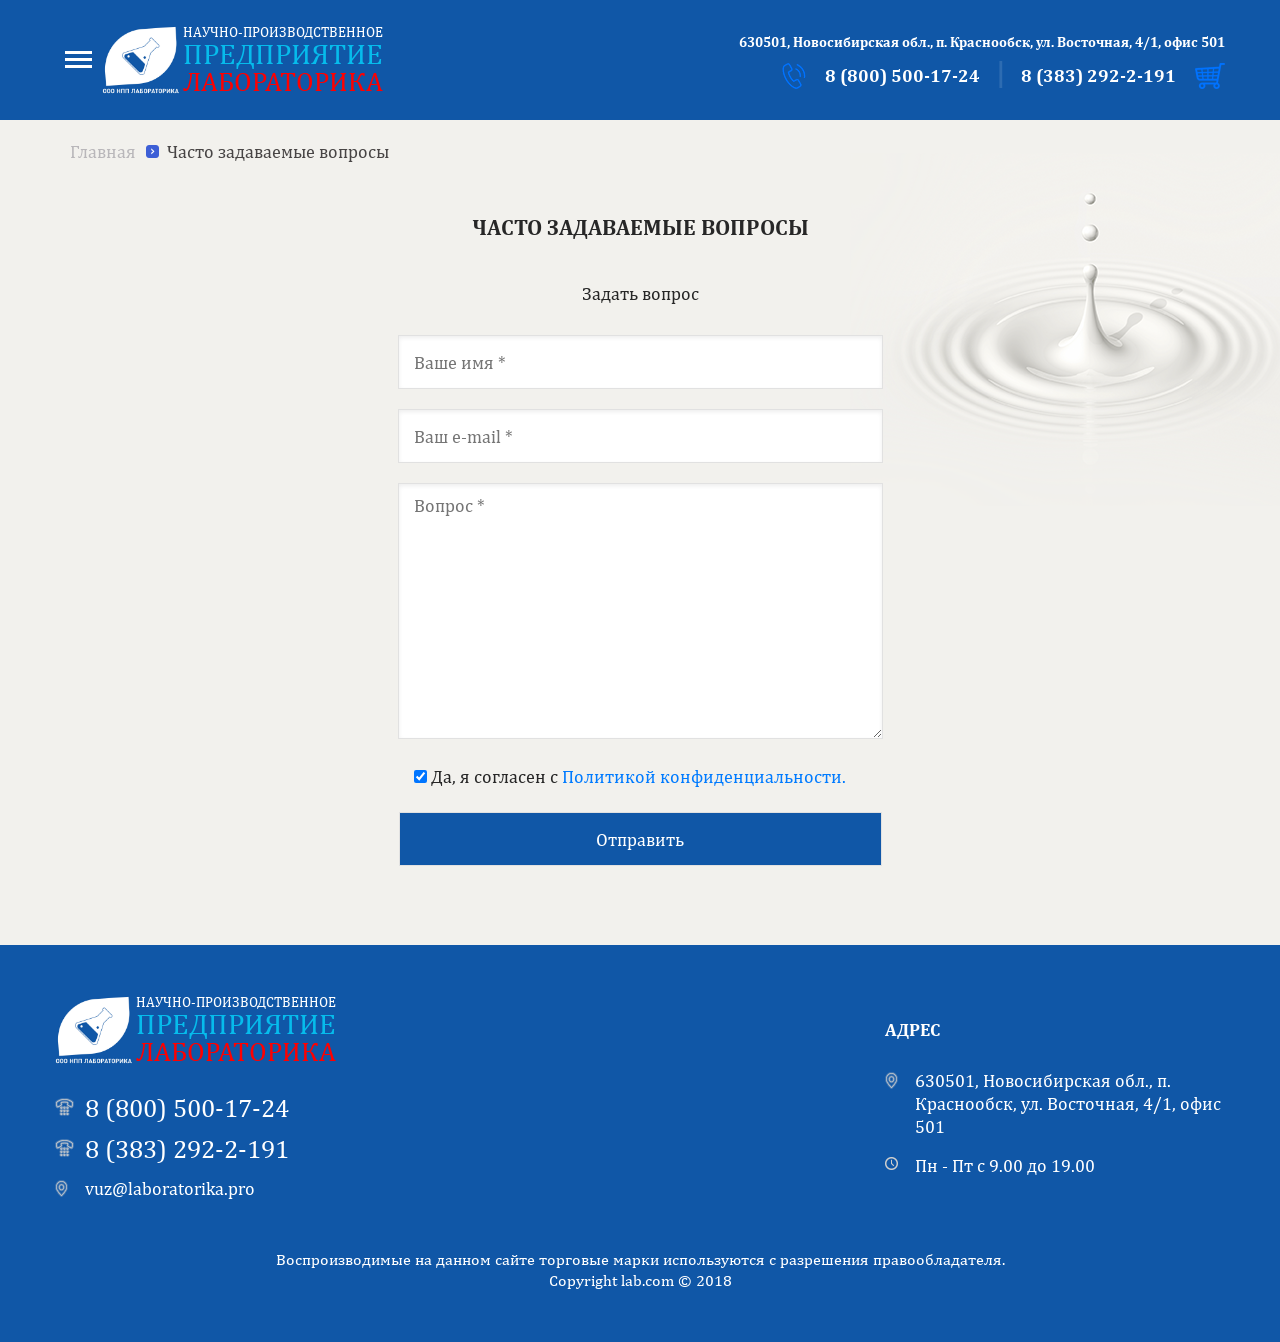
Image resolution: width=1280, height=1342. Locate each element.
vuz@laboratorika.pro (170, 1188)
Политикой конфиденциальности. (704, 776)
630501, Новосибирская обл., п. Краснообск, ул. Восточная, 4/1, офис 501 (1068, 1104)
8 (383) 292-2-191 (1098, 75)
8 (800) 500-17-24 (902, 75)
